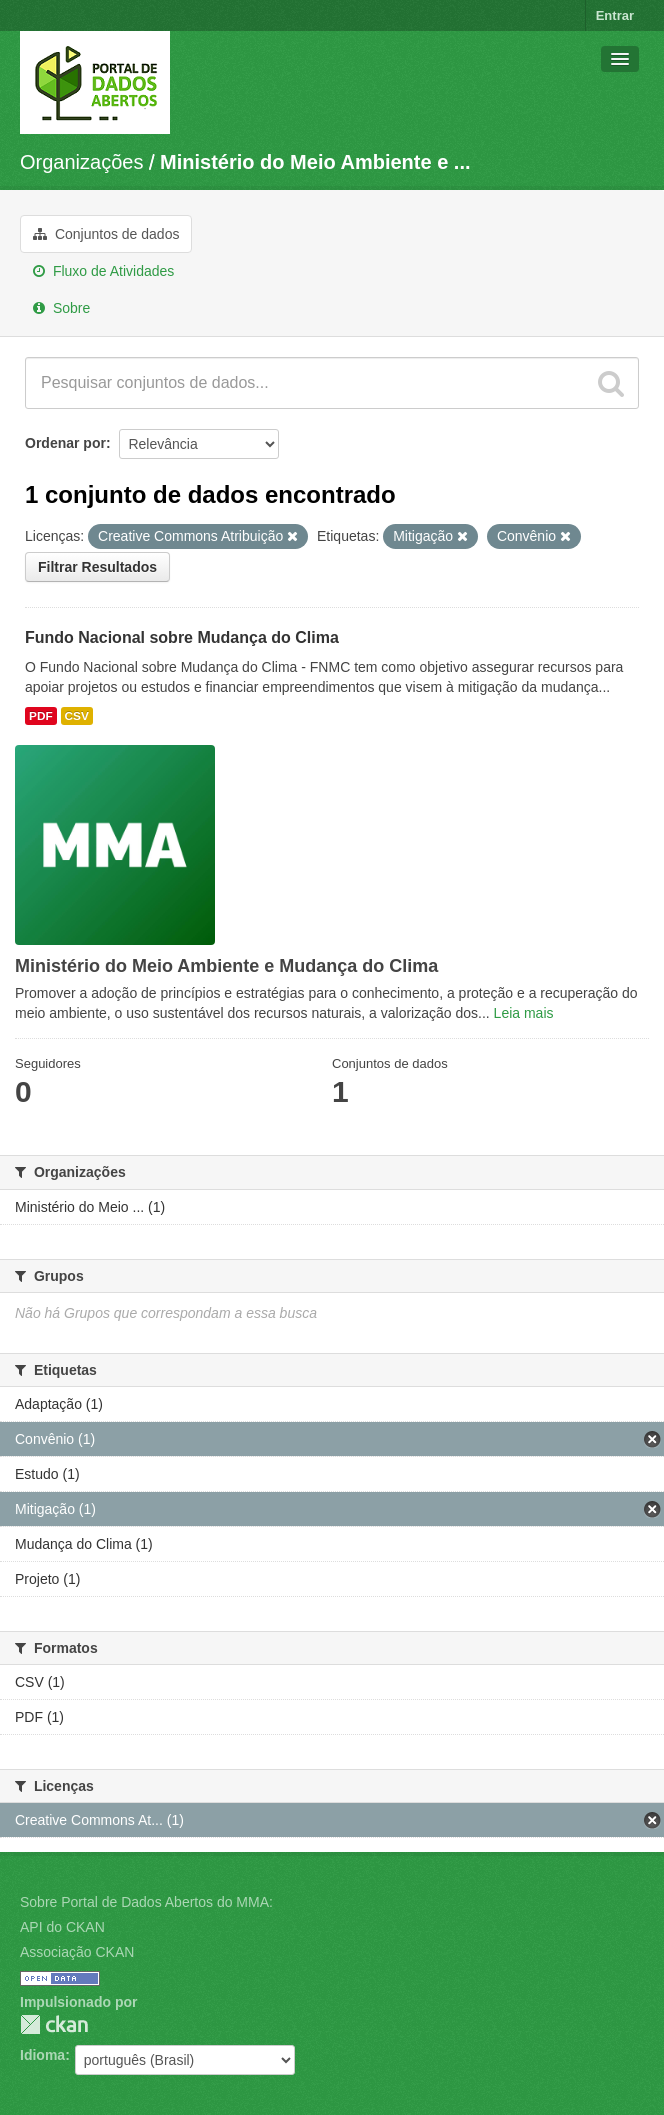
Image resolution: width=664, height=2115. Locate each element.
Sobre (61, 308)
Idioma (42, 2055)
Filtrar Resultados (97, 567)
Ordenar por (65, 443)
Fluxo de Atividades (103, 271)
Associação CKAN (77, 1952)
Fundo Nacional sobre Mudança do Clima (182, 637)
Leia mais (524, 1013)
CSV (77, 716)
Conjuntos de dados (106, 234)
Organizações (81, 162)
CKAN (54, 2024)
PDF (41, 716)
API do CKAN (62, 1927)
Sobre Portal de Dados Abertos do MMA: (146, 1902)
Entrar (615, 15)
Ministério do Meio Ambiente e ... (315, 162)
